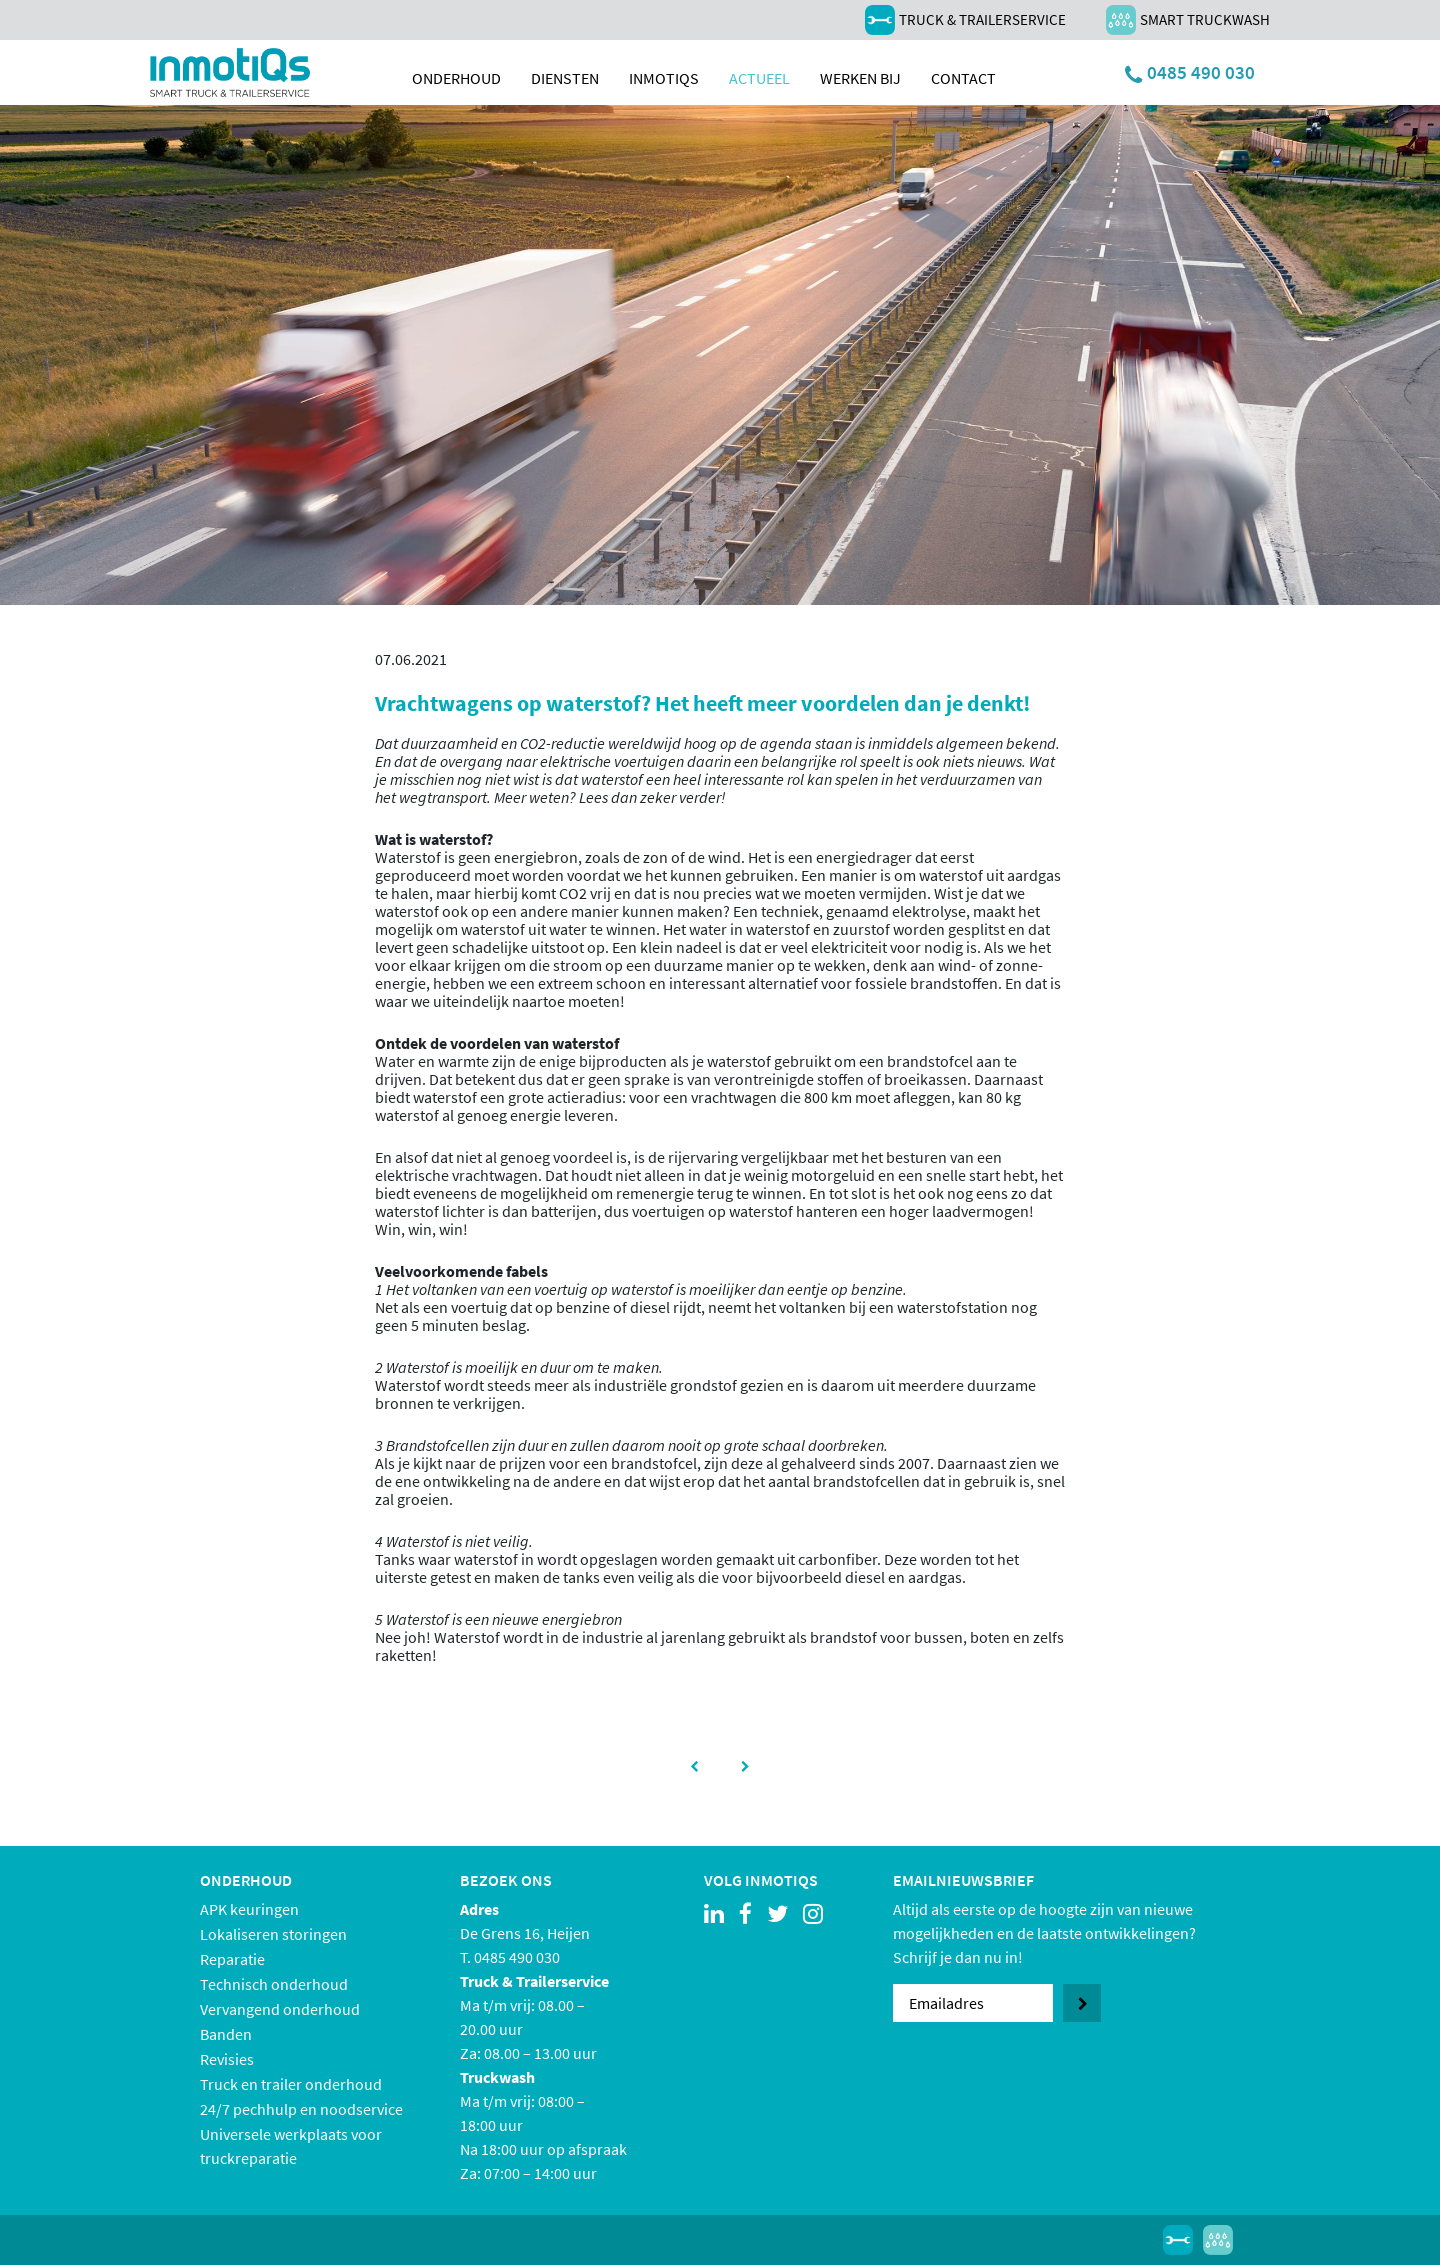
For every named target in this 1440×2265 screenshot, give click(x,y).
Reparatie (232, 1959)
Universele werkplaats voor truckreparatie (291, 2146)
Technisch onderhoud (274, 1984)
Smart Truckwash (1188, 20)
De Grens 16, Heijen (525, 1933)
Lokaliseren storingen (273, 1934)
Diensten (565, 78)
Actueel (759, 78)
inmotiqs (664, 78)
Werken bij (860, 78)
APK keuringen (249, 1909)
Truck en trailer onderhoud (291, 2084)
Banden (226, 2034)
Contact (963, 78)
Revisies (227, 2059)
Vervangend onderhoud (280, 2009)
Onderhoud (456, 78)
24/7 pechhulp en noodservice (301, 2109)
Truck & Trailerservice (965, 20)
